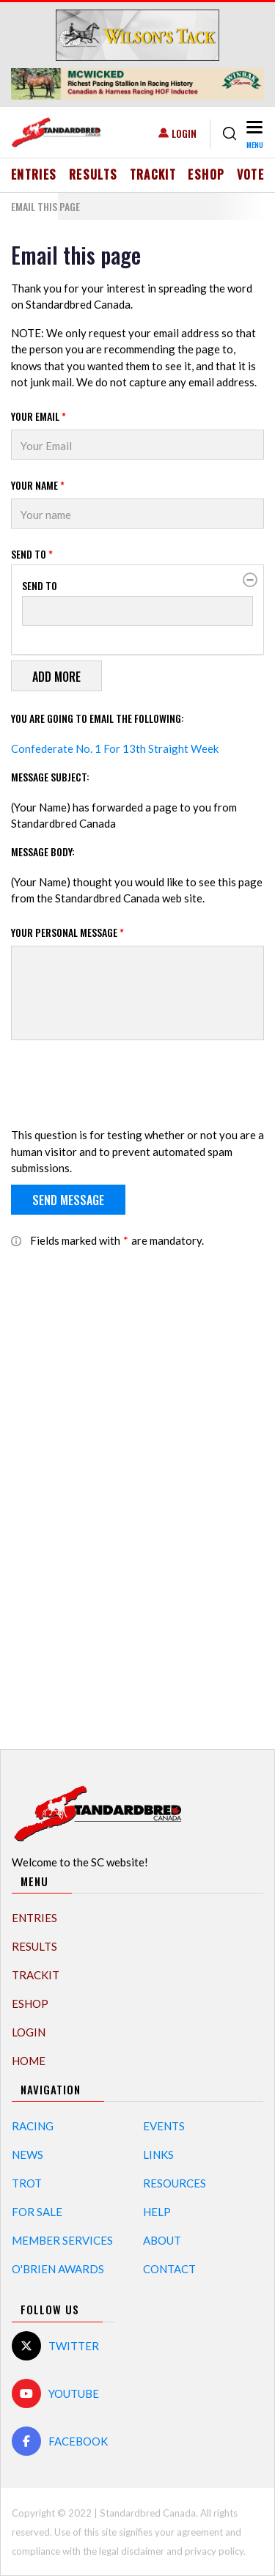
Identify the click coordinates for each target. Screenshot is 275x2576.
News (27, 2154)
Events (164, 2125)
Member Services (62, 2240)
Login (184, 133)
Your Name (38, 485)
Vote (250, 174)
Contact (169, 2268)
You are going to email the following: (97, 718)
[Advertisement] (138, 1491)
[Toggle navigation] (253, 133)
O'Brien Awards (58, 2268)
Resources (174, 2183)
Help (157, 2211)
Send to (32, 554)
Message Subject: (50, 776)
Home (28, 2060)
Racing (33, 2125)
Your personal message (67, 932)
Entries (34, 174)
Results (93, 174)
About (162, 2240)
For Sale (37, 2211)
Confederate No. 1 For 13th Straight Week (115, 748)
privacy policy (214, 2551)
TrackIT (153, 174)
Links (158, 2154)
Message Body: (43, 851)
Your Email (38, 416)
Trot (27, 2183)
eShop (206, 174)
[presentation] (122, 1086)
